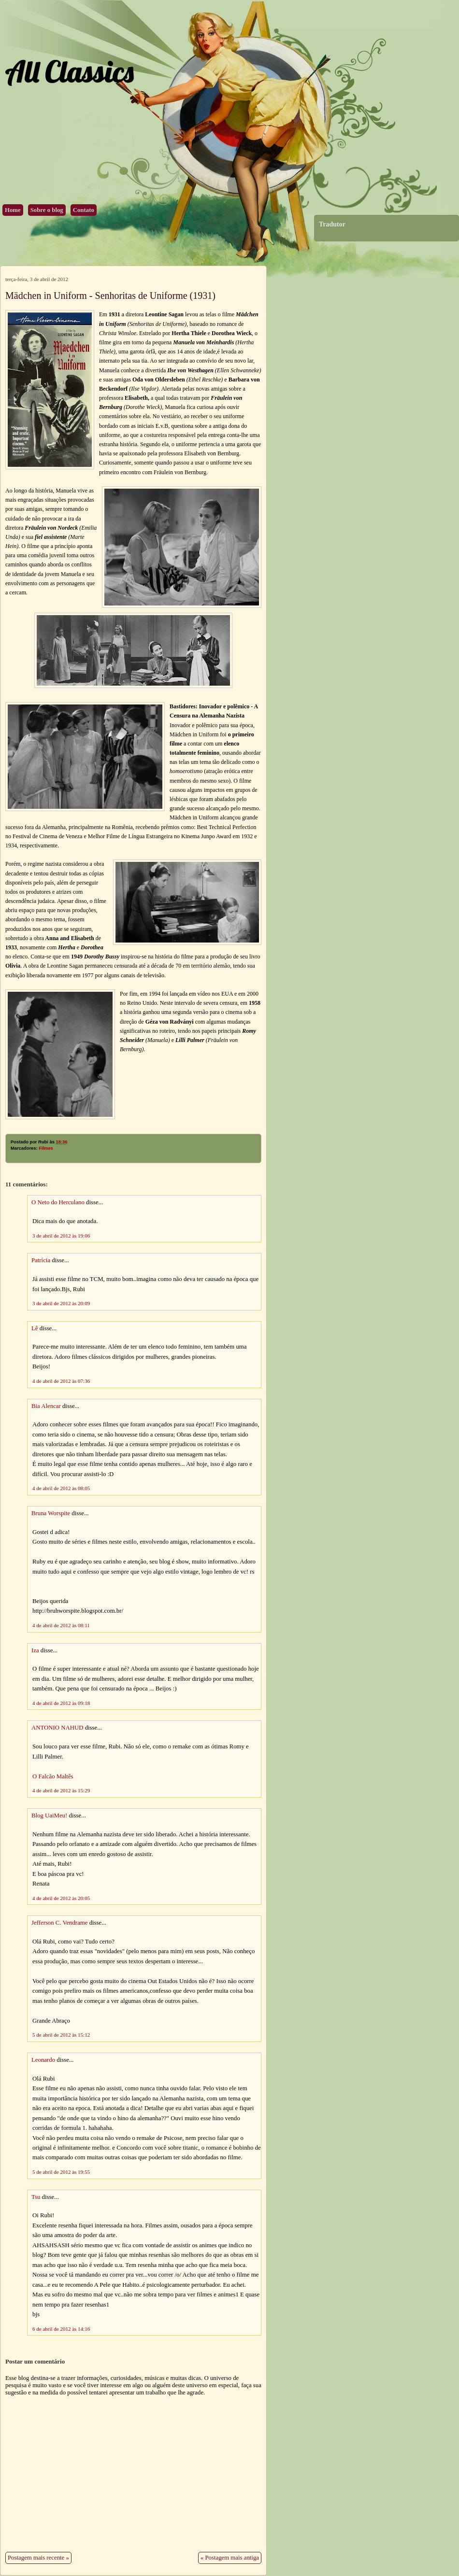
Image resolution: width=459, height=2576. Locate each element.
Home (13, 210)
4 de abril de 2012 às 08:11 (61, 1625)
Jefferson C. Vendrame (59, 1922)
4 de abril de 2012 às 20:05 (61, 1898)
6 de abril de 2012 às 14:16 (61, 2329)
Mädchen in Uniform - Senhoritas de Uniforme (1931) (110, 295)
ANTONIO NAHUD (57, 1727)
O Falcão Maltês (52, 1776)
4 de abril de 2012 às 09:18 (61, 1703)
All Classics (69, 71)
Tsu (35, 2197)
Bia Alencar (46, 1406)
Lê (34, 1328)
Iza (35, 1650)
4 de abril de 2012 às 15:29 (61, 1790)
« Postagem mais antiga (230, 2557)
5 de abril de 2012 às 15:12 (61, 2035)
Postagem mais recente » (38, 2557)
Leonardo (43, 2059)
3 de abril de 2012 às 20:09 (61, 1303)
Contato (83, 210)
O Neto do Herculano (58, 1202)
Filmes (46, 1148)
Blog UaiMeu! (49, 1815)
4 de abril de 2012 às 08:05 (61, 1488)
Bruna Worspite (50, 1513)
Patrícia (40, 1260)
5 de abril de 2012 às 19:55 (61, 2172)
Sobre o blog (46, 210)
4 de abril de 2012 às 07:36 (61, 1381)
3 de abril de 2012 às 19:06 (61, 1236)
